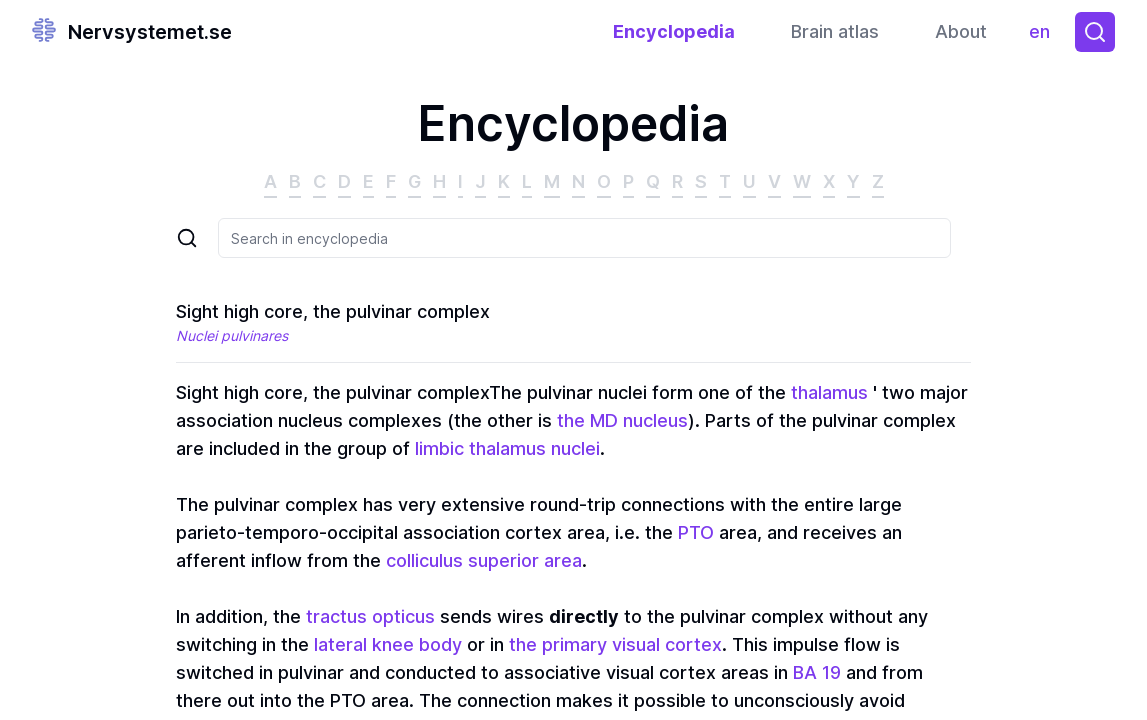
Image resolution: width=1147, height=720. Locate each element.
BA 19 (817, 672)
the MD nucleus (622, 420)
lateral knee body (388, 644)
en (1044, 36)
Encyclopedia (674, 31)
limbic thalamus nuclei (507, 448)
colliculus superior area (484, 560)
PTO (696, 532)
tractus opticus (370, 616)
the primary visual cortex (615, 644)
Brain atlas (835, 31)
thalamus (829, 392)
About (961, 31)
